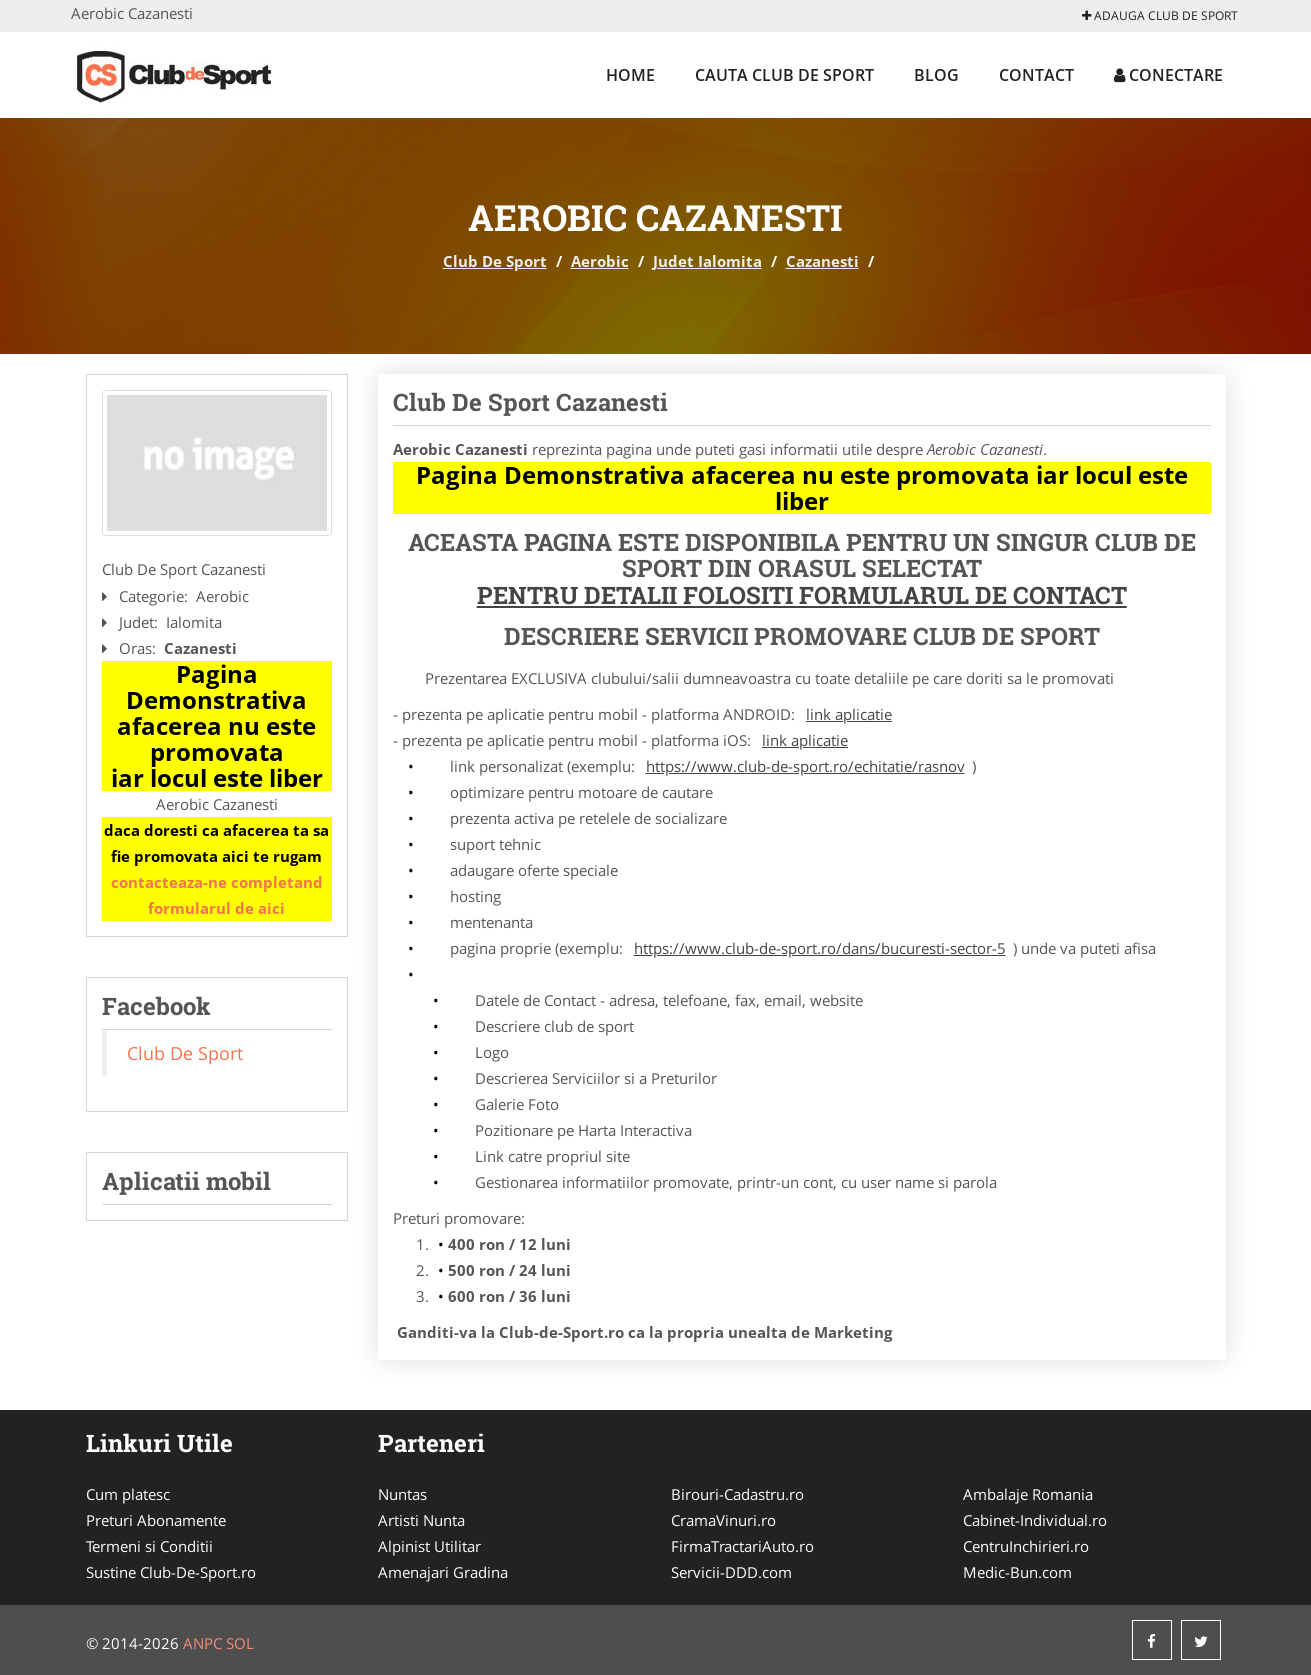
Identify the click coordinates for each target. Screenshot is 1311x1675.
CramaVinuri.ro (723, 1520)
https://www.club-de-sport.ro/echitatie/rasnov (805, 766)
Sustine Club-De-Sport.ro (171, 1572)
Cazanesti (822, 261)
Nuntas (402, 1494)
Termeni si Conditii (149, 1546)
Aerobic (600, 261)
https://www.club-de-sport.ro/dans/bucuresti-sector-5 (820, 948)
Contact (1036, 75)
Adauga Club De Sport (1160, 15)
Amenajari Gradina (443, 1572)
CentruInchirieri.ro (1026, 1546)
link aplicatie (849, 714)
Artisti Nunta (421, 1520)
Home (630, 75)
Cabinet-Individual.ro (1035, 1520)
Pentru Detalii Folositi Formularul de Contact (802, 595)
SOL (240, 1643)
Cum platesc (128, 1494)
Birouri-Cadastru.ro (737, 1494)
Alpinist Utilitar (429, 1546)
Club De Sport (495, 261)
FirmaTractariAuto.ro (742, 1546)
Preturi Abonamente (156, 1520)
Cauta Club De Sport (784, 75)
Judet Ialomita (707, 261)
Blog (936, 75)
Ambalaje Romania (1028, 1494)
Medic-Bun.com (1017, 1572)
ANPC (202, 1643)
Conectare (1168, 75)
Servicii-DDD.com (731, 1572)
